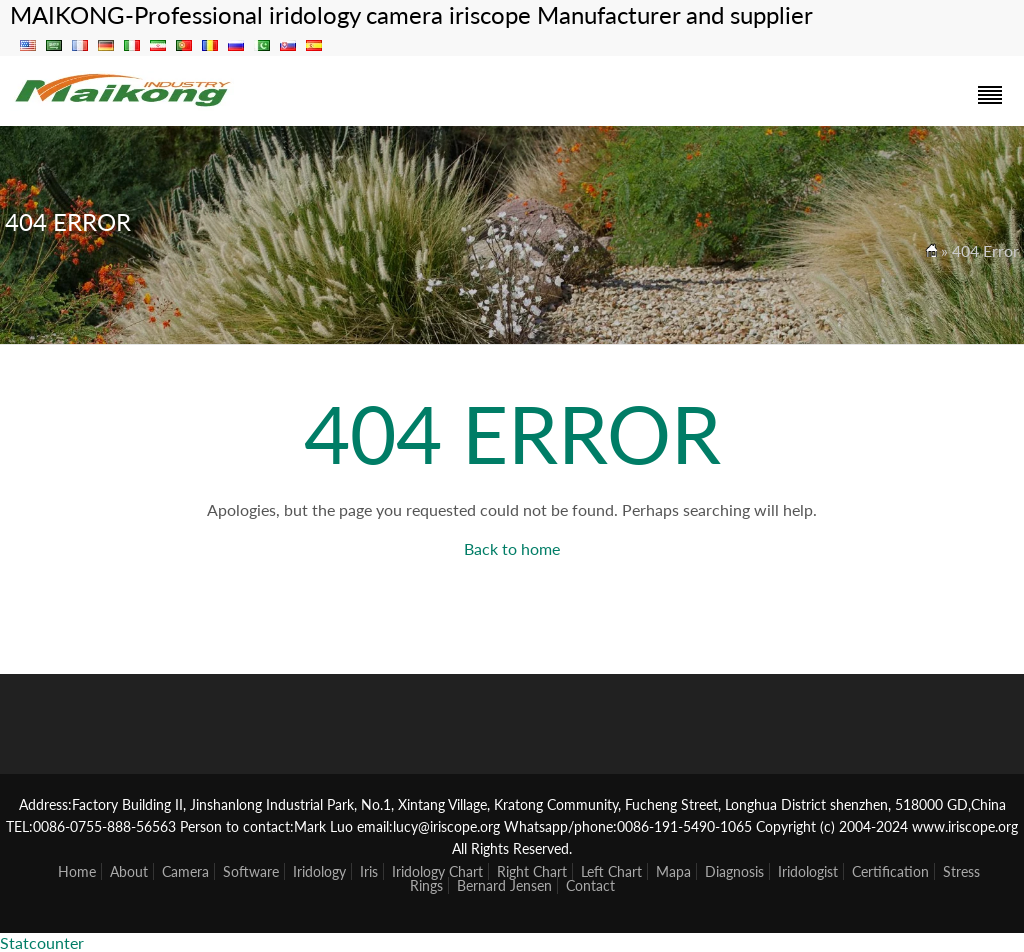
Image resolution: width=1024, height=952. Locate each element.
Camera (185, 871)
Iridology (319, 871)
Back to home (512, 548)
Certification (890, 871)
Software (251, 871)
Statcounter (42, 942)
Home (77, 871)
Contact (590, 885)
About (129, 871)
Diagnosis (734, 871)
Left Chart (611, 871)
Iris (369, 871)
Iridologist (808, 871)
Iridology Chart (437, 871)
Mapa (673, 871)
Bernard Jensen (504, 885)
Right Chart (532, 871)
